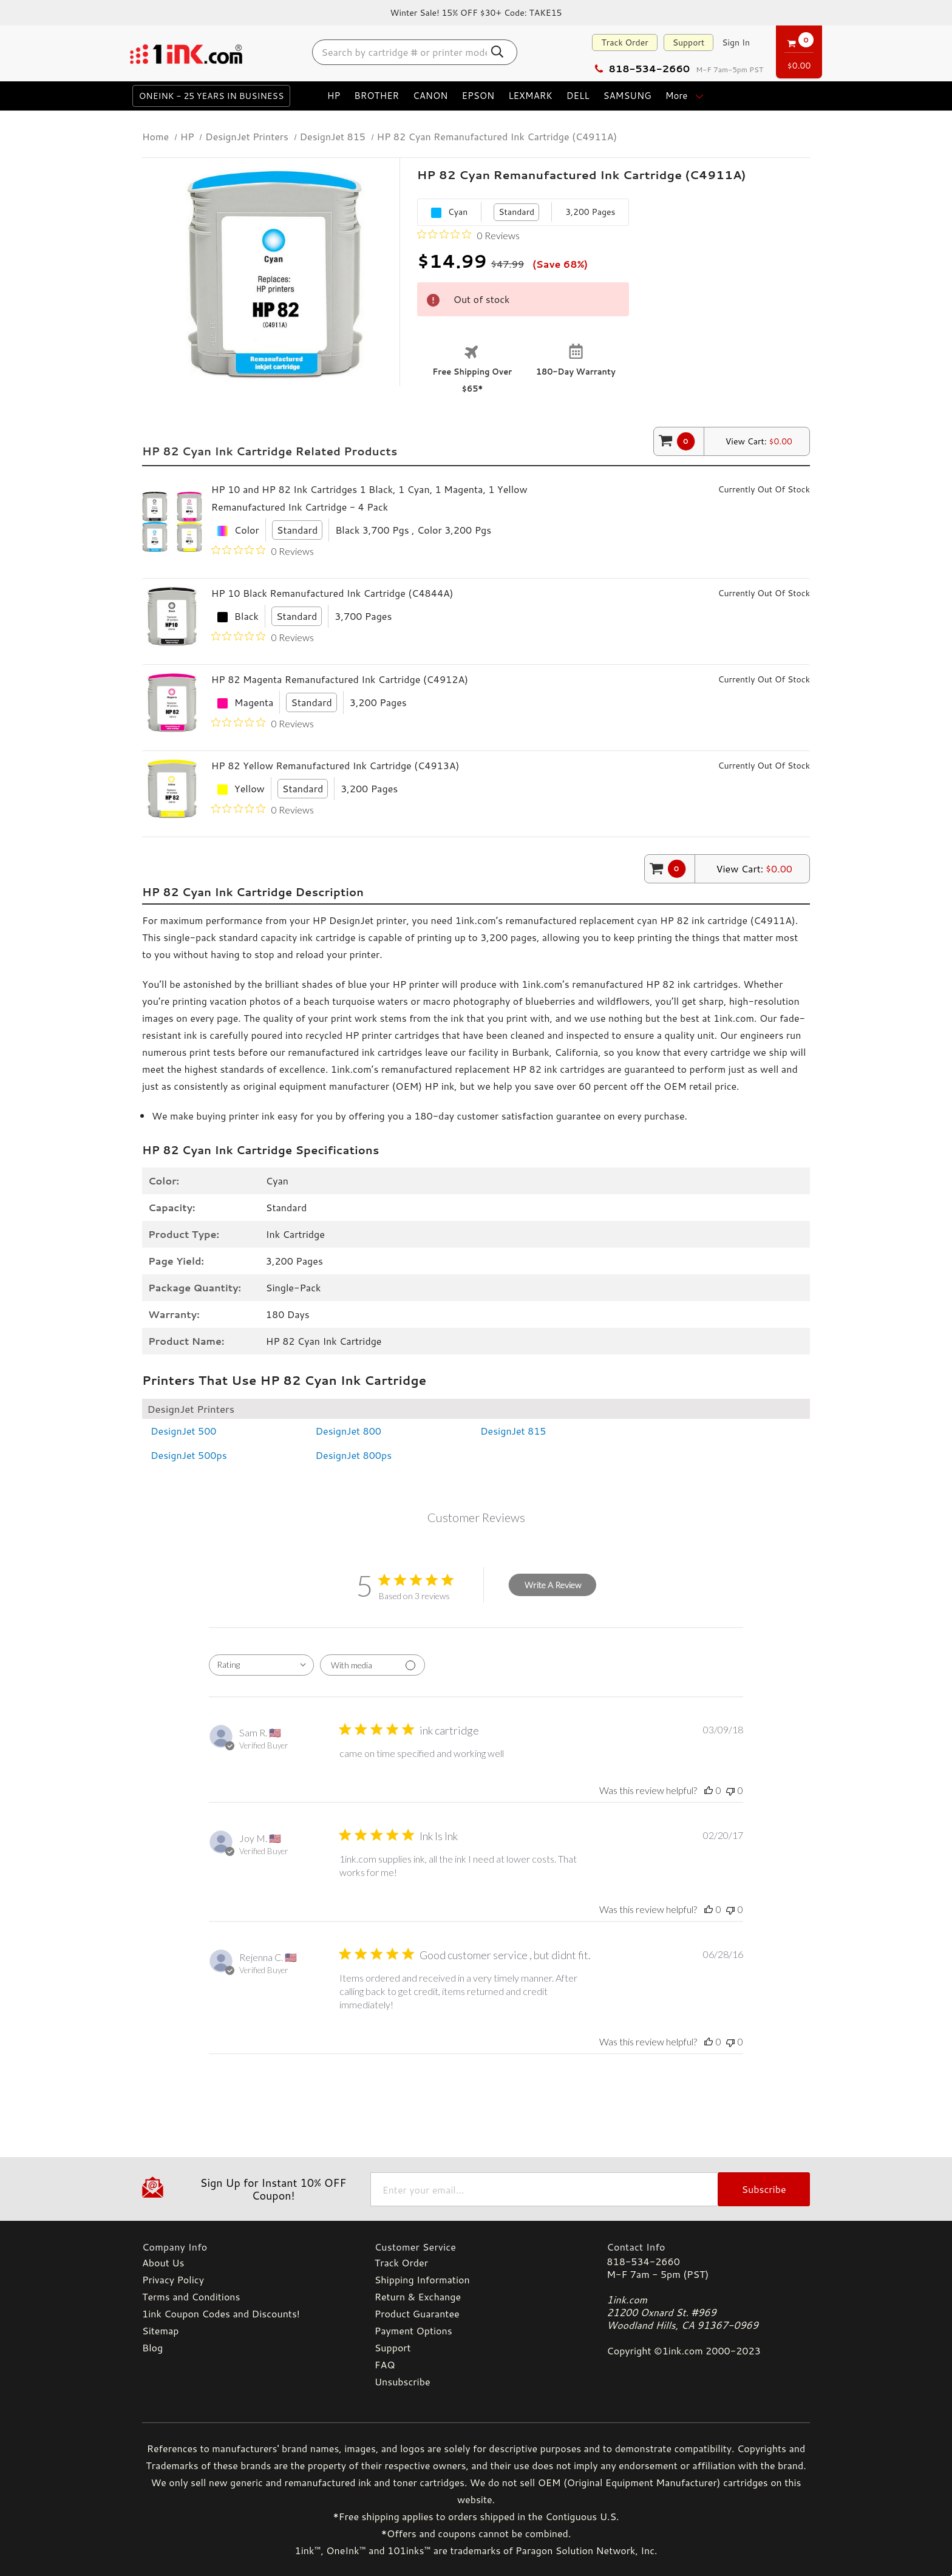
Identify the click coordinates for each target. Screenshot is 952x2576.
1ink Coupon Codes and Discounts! (221, 2313)
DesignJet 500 (184, 1431)
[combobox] (261, 1665)
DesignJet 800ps (354, 1455)
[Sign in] (735, 42)
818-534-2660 (642, 68)
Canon (430, 95)
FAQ (385, 2364)
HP (334, 95)
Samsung (627, 95)
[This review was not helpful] (730, 1790)
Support (689, 42)
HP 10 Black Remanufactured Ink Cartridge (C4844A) (332, 593)
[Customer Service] (476, 2246)
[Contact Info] (708, 2246)
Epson (477, 95)
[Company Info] (243, 2246)
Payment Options (413, 2330)
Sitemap (160, 2330)
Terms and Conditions (191, 2296)
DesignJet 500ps (189, 1455)
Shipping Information (422, 2279)
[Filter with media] (372, 1665)
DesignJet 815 (513, 1431)
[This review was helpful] (708, 1790)
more (685, 96)
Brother (376, 95)
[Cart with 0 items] (799, 49)
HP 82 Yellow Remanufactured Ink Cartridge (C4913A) (335, 765)
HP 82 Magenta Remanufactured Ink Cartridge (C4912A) (339, 679)
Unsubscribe (402, 2381)
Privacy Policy (173, 2279)
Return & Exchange (418, 2296)
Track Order (624, 42)
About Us (163, 2262)
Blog (152, 2347)
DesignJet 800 (349, 1431)
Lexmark (530, 95)
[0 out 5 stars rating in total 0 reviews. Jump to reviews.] (468, 235)
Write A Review (553, 1585)
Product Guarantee (417, 2313)
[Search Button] (497, 51)
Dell (578, 95)
